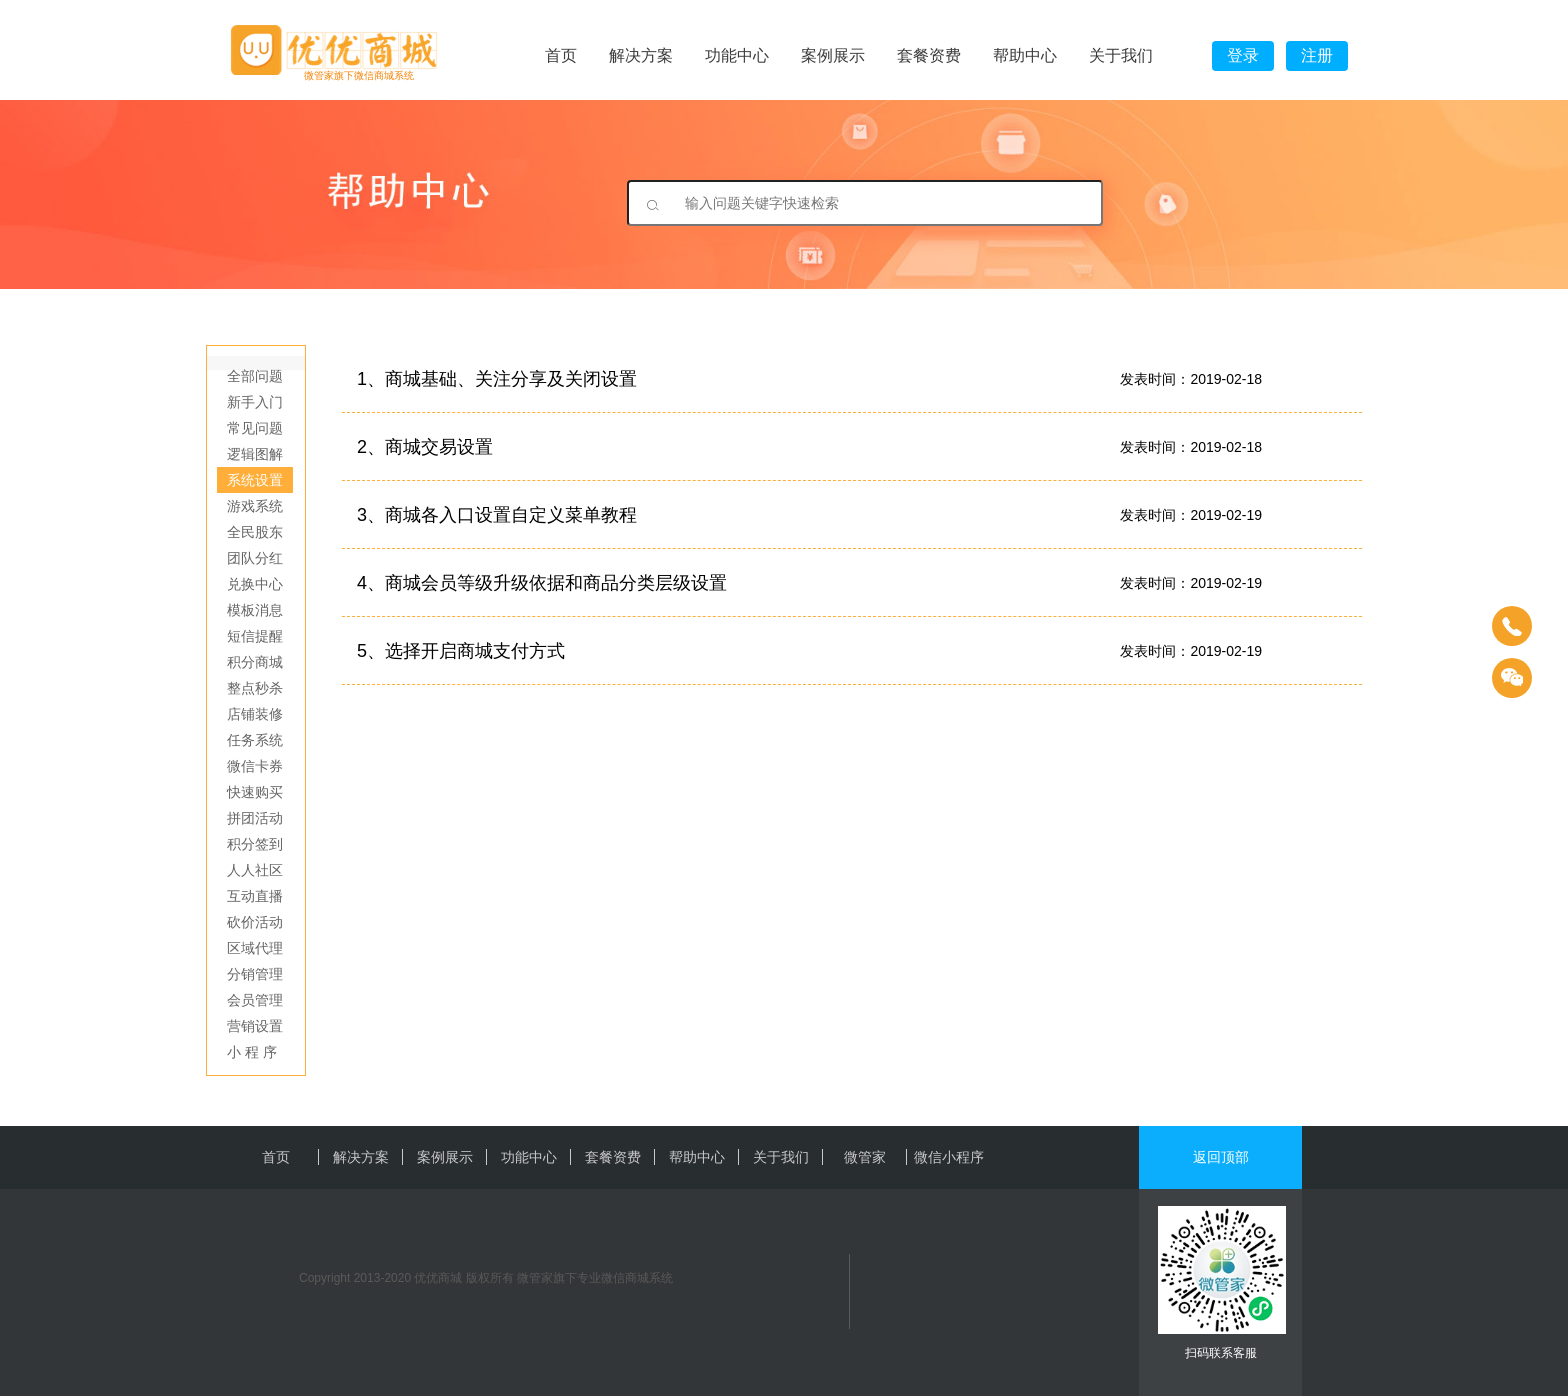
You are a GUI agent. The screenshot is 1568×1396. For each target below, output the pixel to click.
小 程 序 (252, 1052)
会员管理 (255, 1000)
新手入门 (255, 402)
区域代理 (255, 948)
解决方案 (641, 55)
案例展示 (833, 55)
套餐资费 (929, 55)
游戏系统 (255, 506)
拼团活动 (255, 818)
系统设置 (255, 480)
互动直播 (255, 896)
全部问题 (255, 376)
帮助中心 (1025, 55)
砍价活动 (255, 922)
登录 (1243, 55)
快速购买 (255, 792)
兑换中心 (255, 584)
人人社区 (255, 870)
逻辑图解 (255, 454)
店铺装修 (255, 714)
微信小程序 (949, 1157)
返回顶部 (1221, 1157)
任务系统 (255, 740)
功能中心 (737, 55)
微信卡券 (255, 766)
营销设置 (255, 1026)
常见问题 (255, 428)
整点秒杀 (255, 688)
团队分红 (255, 558)
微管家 (865, 1157)
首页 (561, 55)
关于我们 (1121, 55)
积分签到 (255, 844)
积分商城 (255, 662)
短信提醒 (255, 636)
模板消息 (255, 610)
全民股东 (255, 532)
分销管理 (255, 974)
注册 (1317, 55)
